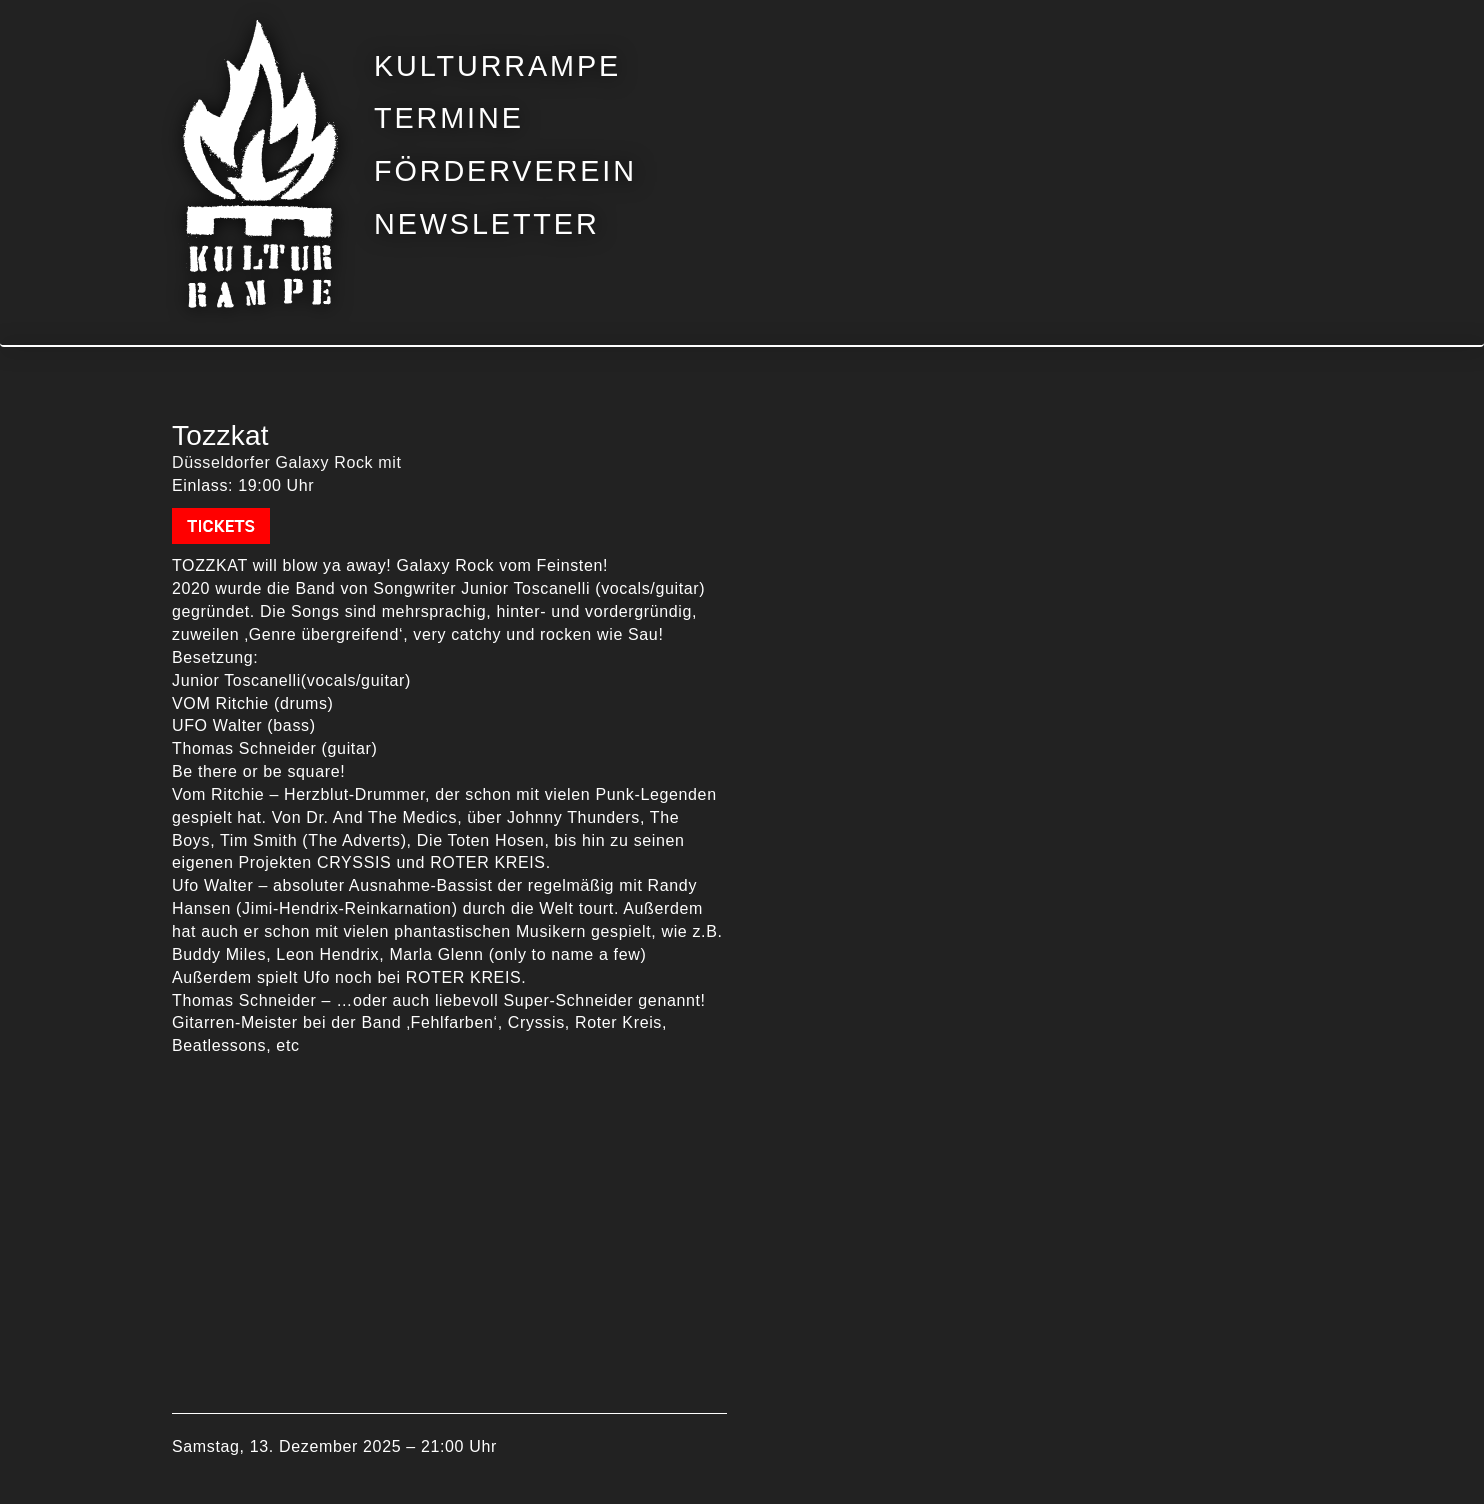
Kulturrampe (497, 66)
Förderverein (505, 171)
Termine (449, 118)
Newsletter (487, 224)
